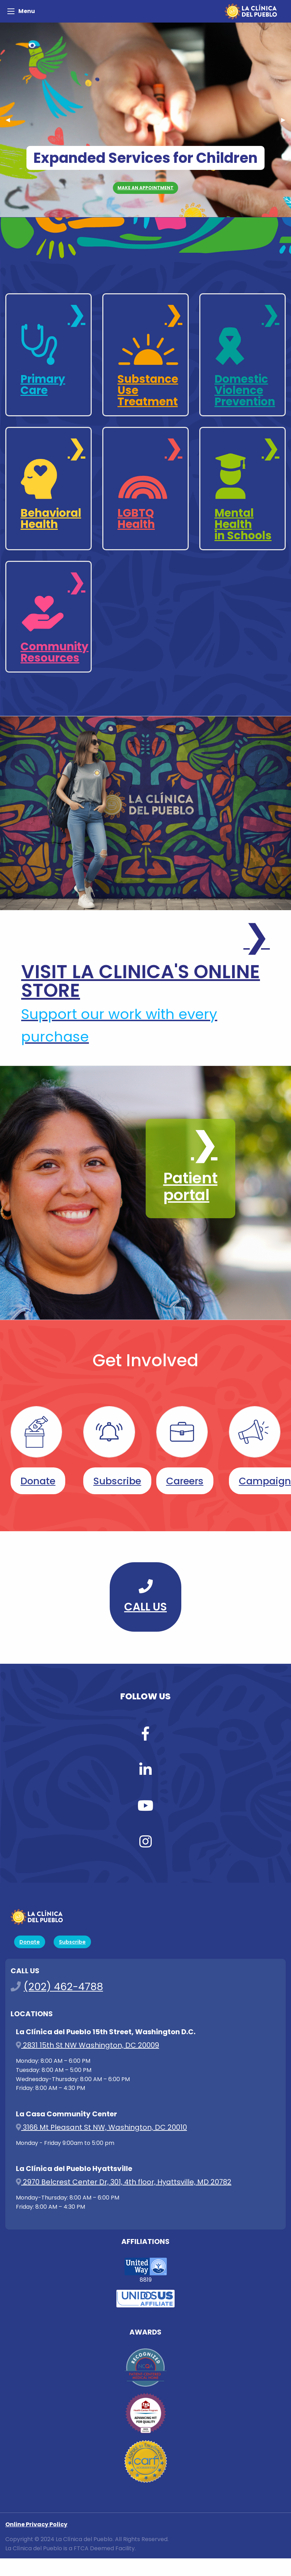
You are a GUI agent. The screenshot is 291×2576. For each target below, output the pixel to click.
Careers (185, 1481)
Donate (37, 1481)
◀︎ (11, 120)
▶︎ (286, 120)
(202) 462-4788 (63, 1987)
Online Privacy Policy (36, 2524)
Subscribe (117, 1481)
